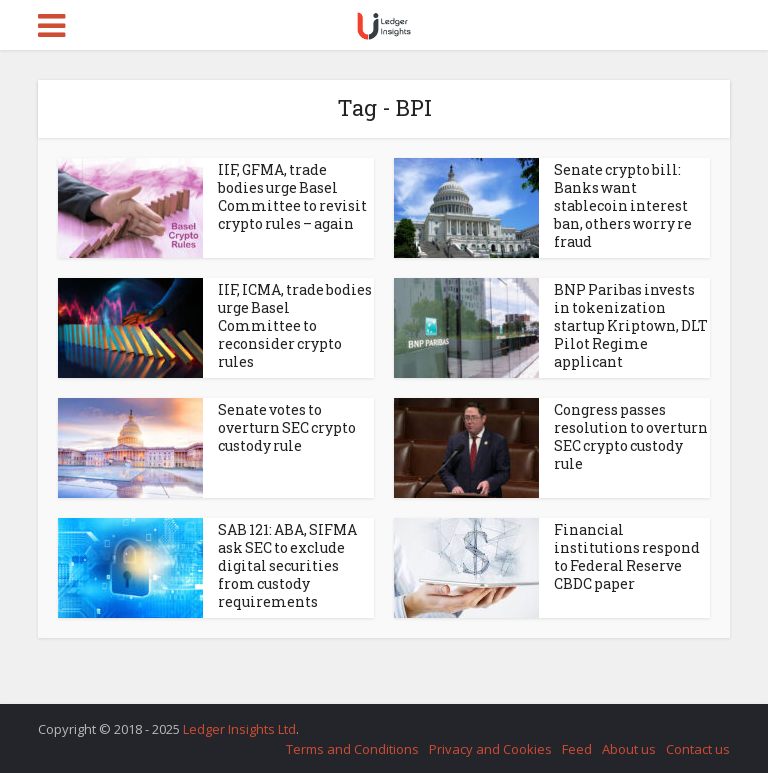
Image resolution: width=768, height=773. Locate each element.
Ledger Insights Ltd (239, 729)
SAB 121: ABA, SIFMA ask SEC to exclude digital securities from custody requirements (287, 565)
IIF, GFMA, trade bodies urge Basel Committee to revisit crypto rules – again (292, 196)
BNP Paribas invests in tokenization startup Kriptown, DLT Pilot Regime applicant (631, 325)
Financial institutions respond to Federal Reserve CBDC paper (627, 556)
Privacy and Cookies (490, 749)
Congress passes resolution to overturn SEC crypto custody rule (631, 436)
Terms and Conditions (352, 749)
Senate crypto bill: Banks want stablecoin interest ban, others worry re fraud (623, 205)
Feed (577, 749)
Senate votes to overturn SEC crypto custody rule (287, 427)
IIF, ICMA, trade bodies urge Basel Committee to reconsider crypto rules (295, 325)
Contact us (698, 749)
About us (629, 749)
